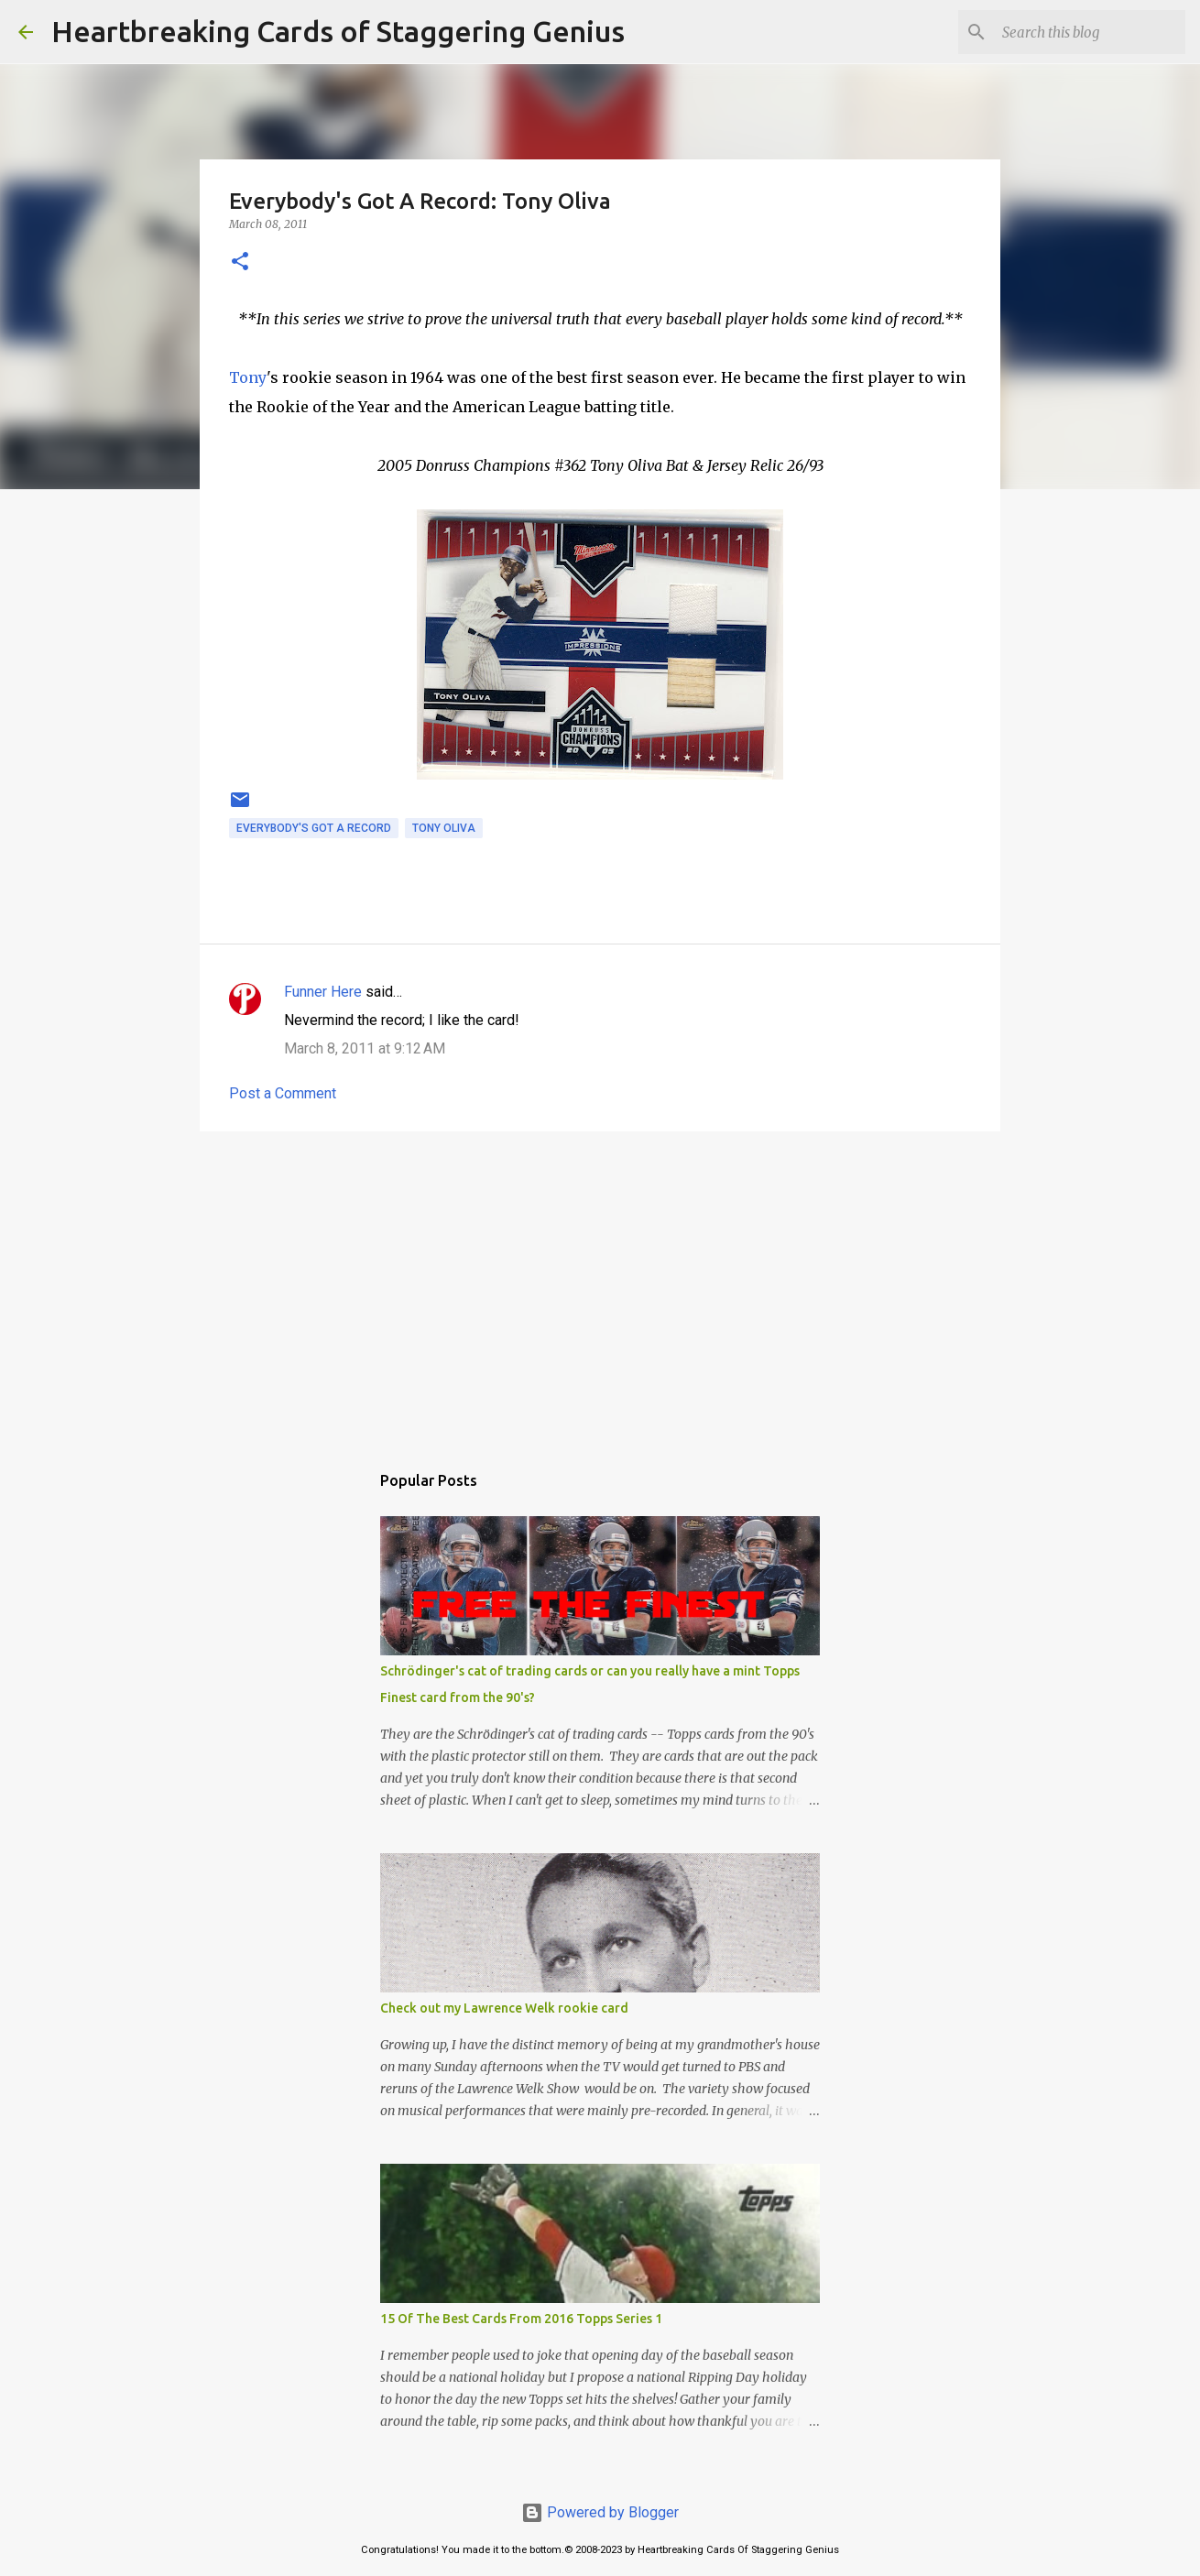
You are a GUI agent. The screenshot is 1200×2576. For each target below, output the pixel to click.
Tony (248, 377)
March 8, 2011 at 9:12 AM (364, 1048)
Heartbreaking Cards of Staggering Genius (338, 31)
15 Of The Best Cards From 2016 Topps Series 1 (521, 2318)
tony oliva (443, 828)
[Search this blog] (1089, 32)
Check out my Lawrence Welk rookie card (504, 2008)
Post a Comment (282, 1093)
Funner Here (323, 991)
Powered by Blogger (600, 2512)
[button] (240, 262)
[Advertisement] (600, 1287)
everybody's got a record (313, 828)
